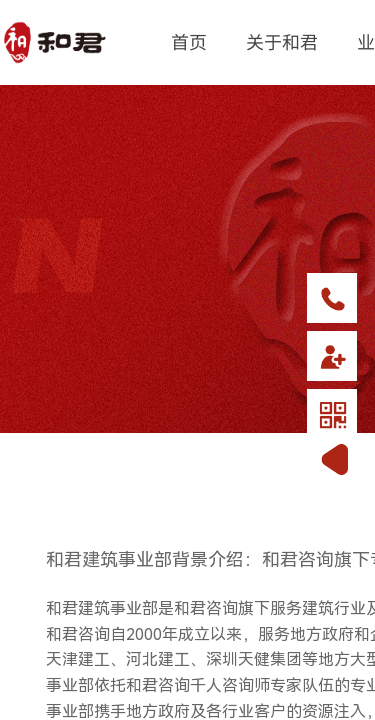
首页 (189, 41)
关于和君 (282, 41)
